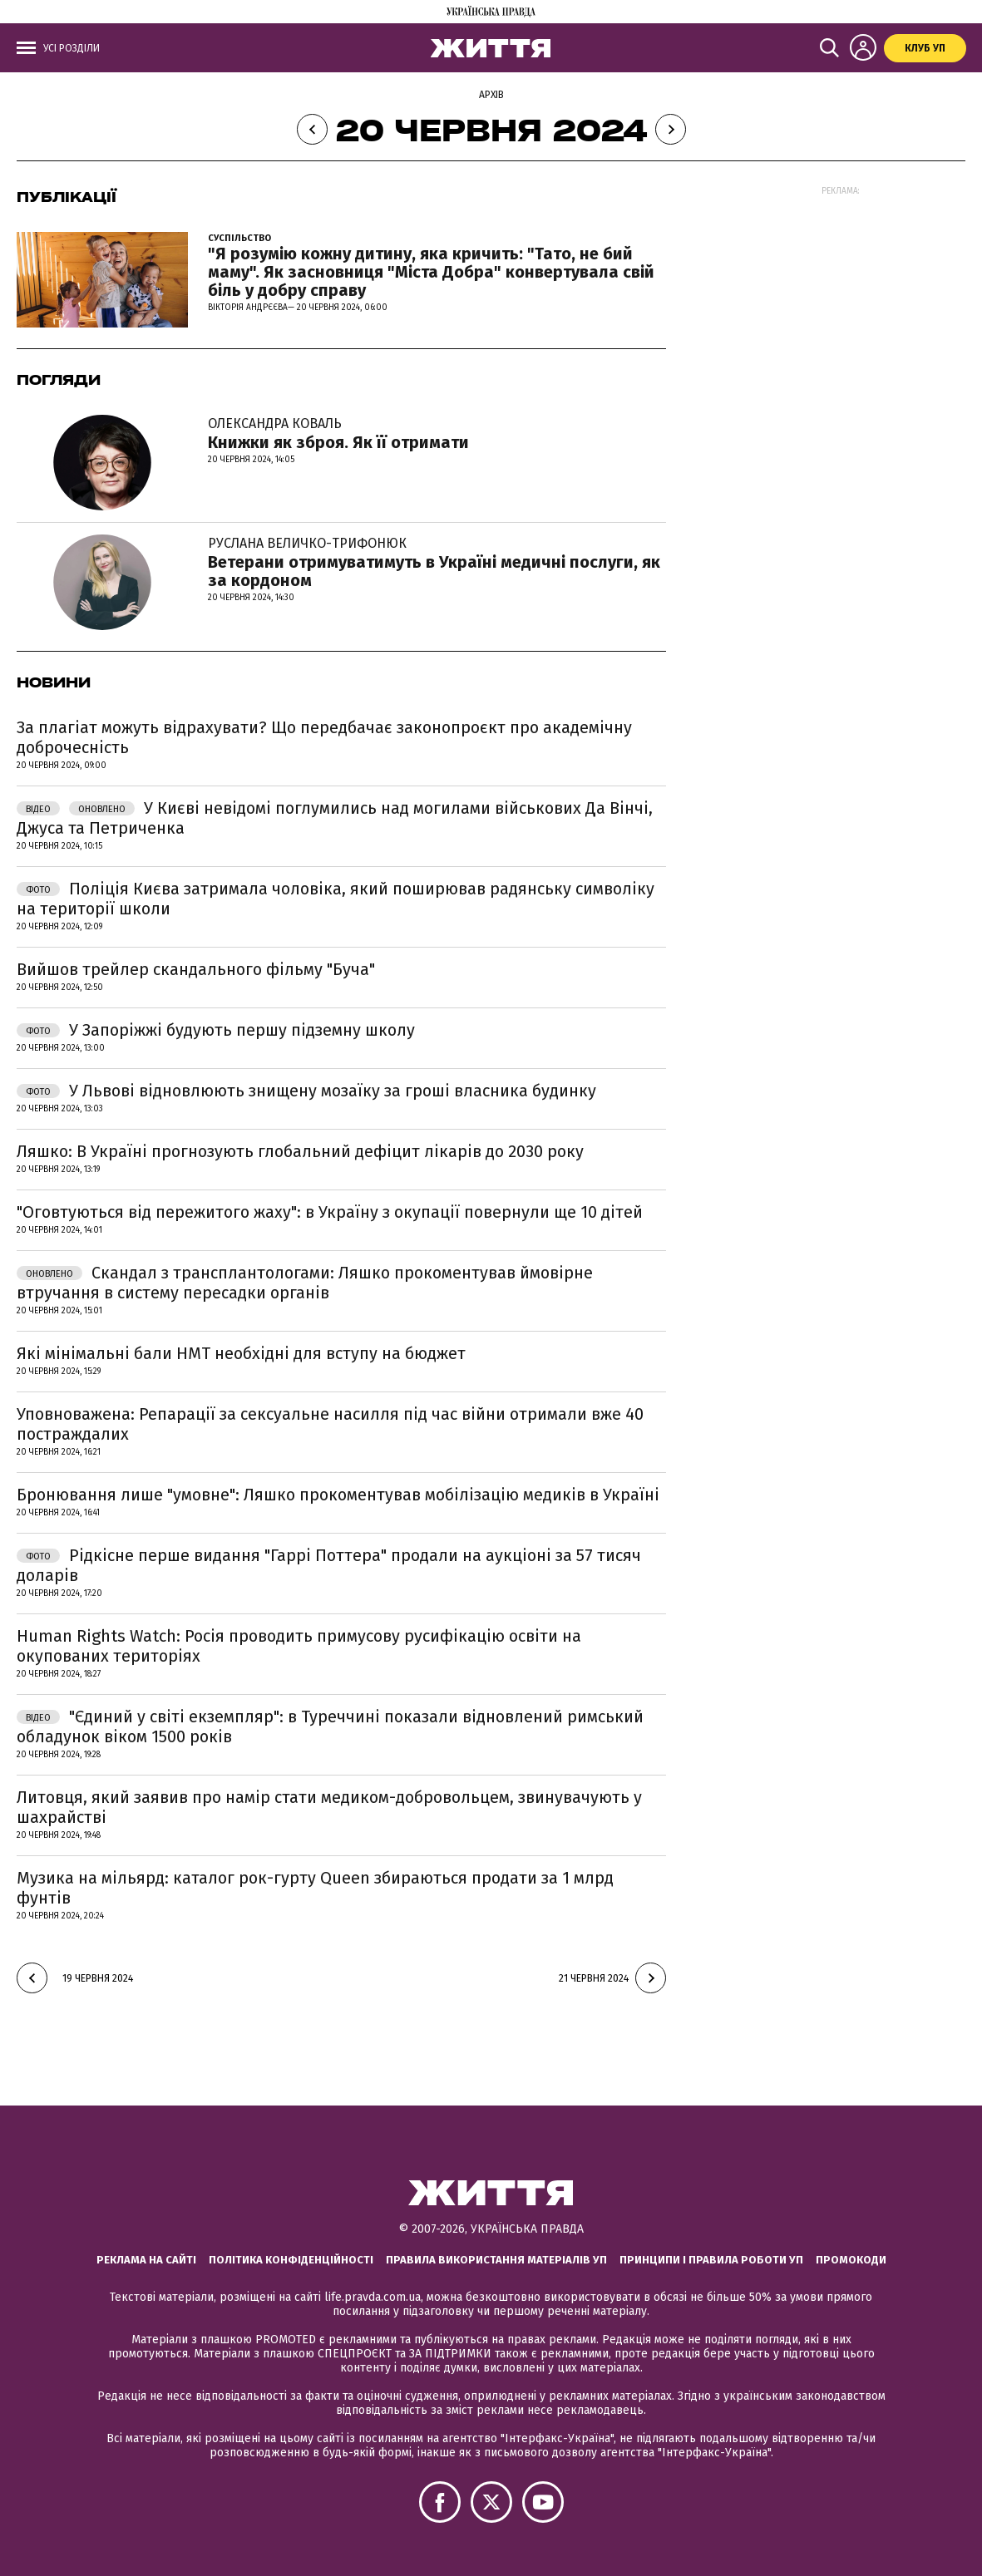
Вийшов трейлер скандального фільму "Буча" (196, 969)
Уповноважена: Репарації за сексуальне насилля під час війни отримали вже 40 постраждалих (330, 1424)
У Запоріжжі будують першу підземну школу (216, 1030)
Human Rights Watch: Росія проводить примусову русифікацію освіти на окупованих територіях (299, 1646)
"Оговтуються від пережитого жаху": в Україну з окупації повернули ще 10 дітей (330, 1212)
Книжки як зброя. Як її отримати (338, 433)
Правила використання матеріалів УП (496, 2259)
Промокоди (851, 2259)
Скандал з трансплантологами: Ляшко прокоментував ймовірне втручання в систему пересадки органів (305, 1283)
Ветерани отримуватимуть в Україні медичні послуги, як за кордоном (437, 562)
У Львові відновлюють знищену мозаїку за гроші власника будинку (306, 1091)
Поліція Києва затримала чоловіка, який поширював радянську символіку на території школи (335, 899)
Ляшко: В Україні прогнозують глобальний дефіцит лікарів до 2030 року (300, 1151)
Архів (491, 95)
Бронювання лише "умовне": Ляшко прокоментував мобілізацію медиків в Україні (338, 1495)
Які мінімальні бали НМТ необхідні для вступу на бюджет (241, 1353)
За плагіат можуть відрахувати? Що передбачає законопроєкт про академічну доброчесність (324, 737)
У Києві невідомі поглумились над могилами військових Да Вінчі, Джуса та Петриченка (335, 818)
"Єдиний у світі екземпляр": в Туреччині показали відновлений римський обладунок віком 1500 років (330, 1726)
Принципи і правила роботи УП (711, 2259)
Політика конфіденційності (291, 2259)
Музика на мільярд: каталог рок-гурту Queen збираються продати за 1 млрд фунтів (315, 1888)
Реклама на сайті (146, 2259)
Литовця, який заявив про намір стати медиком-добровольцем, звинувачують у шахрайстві (329, 1807)
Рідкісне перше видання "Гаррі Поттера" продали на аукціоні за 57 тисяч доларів (329, 1565)
